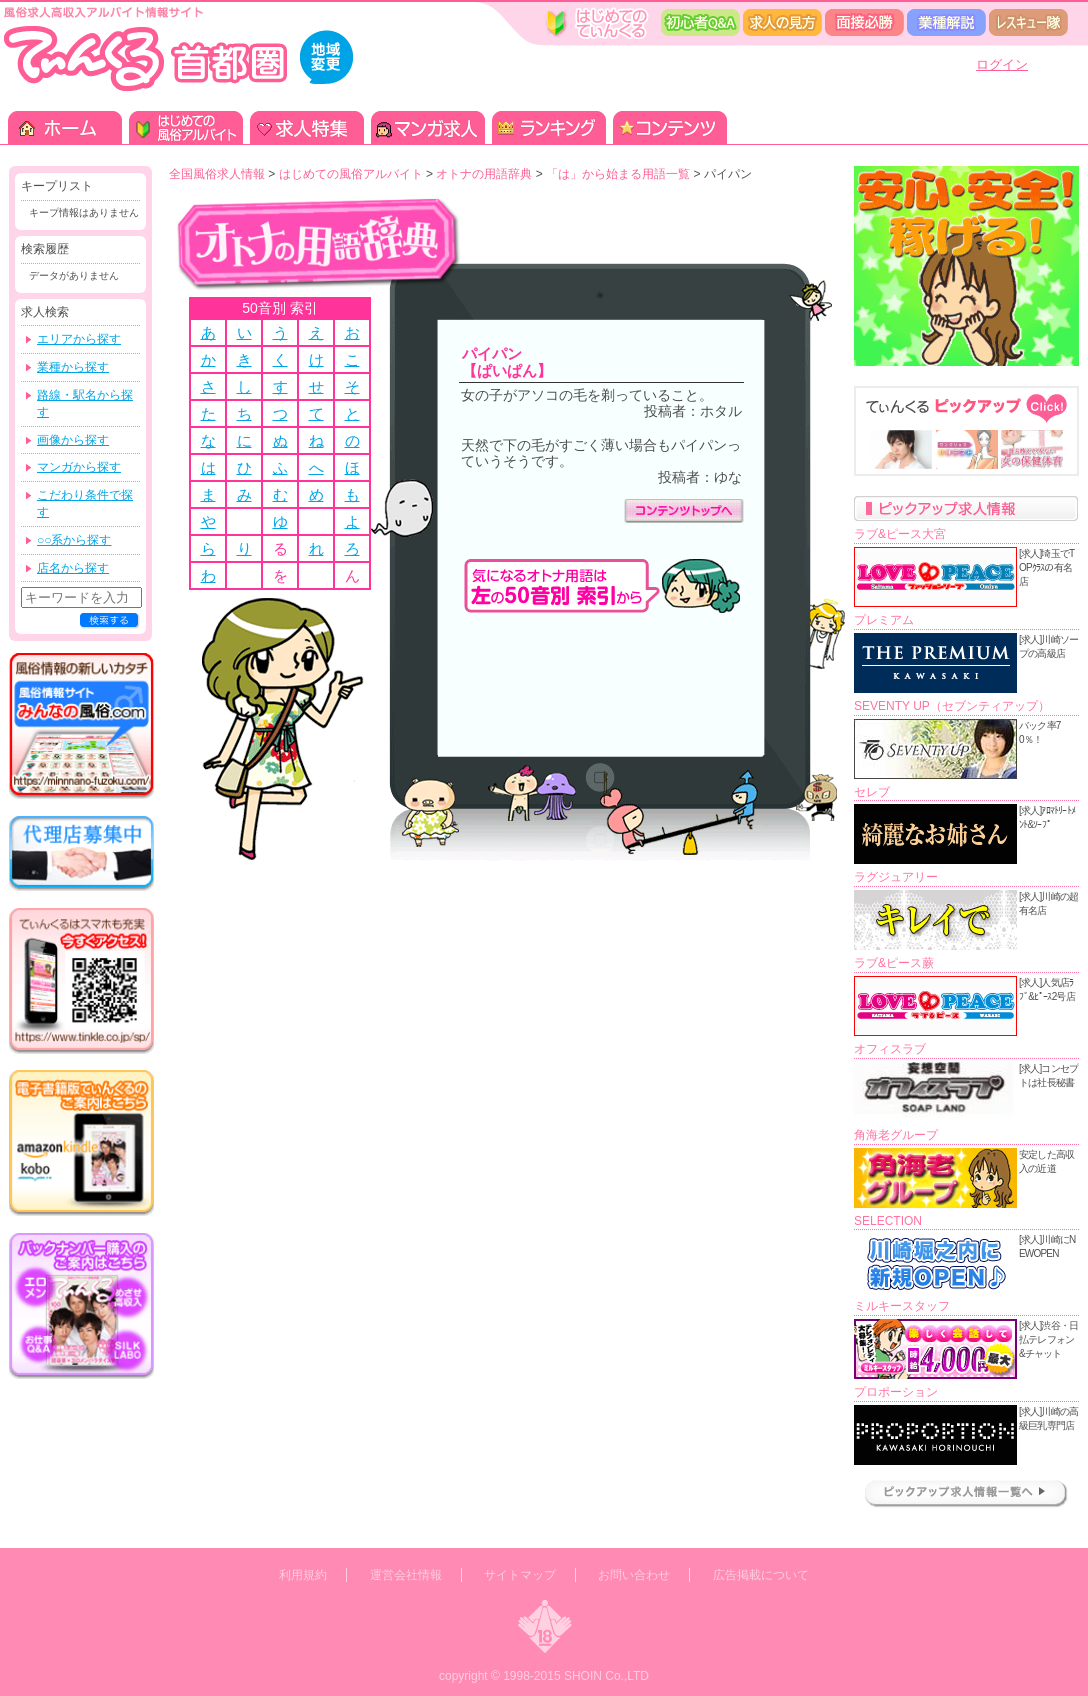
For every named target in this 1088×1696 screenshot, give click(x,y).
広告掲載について (761, 1575)
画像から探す (73, 440)
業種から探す (73, 367)
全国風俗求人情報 (217, 174)
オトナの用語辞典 (484, 174)
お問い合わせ (634, 1575)
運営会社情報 (406, 1575)
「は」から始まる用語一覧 (618, 174)
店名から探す (73, 568)
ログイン (1002, 64)
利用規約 (303, 1575)
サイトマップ (520, 1575)
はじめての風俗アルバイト (351, 174)
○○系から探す (74, 540)
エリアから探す (79, 339)
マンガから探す (79, 467)
